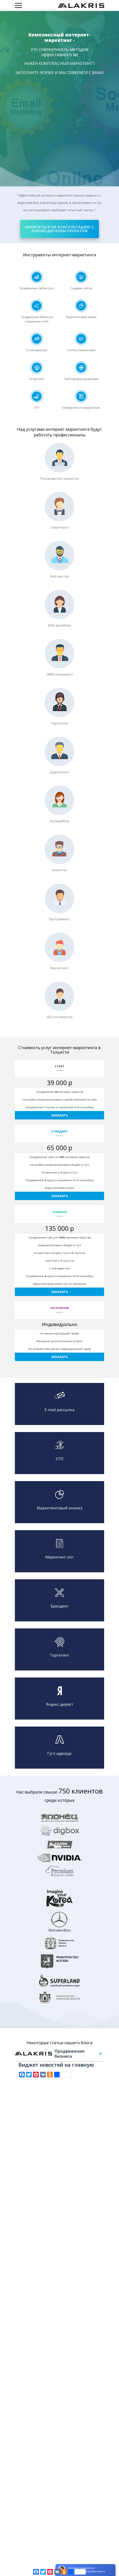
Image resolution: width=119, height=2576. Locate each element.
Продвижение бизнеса (70, 2053)
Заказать (59, 1115)
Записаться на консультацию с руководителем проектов (59, 229)
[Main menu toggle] (100, 2053)
